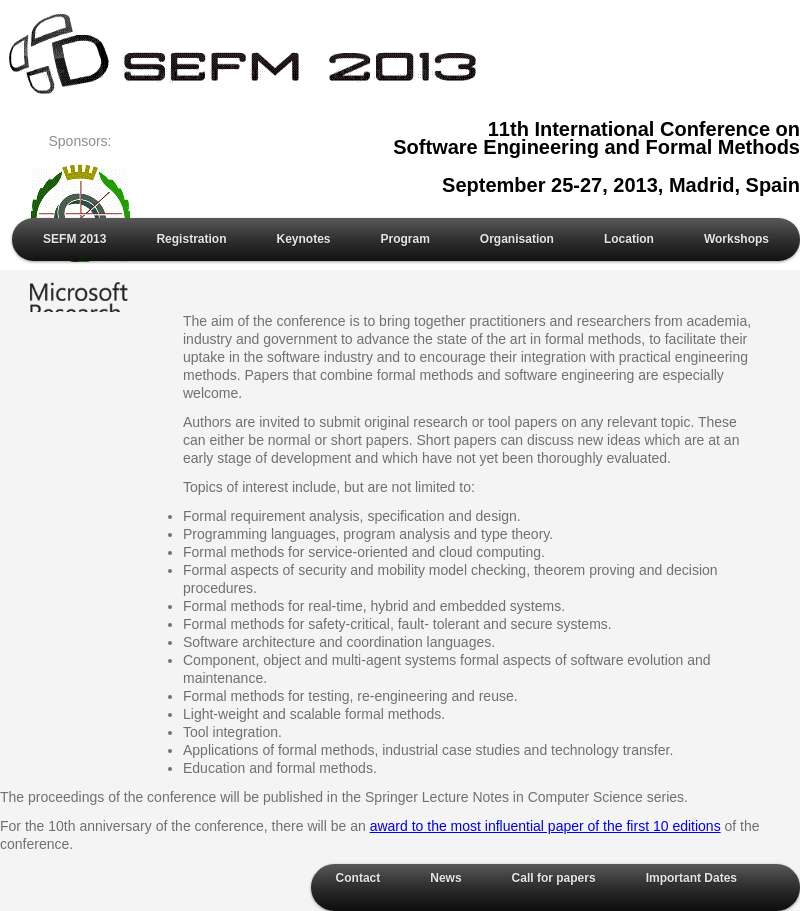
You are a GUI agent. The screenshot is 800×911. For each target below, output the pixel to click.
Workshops (736, 239)
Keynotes (303, 239)
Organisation (517, 239)
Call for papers (554, 878)
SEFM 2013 (74, 239)
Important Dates (691, 878)
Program (405, 239)
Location (629, 239)
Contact (358, 878)
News (445, 878)
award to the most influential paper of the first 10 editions (545, 826)
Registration (191, 239)
